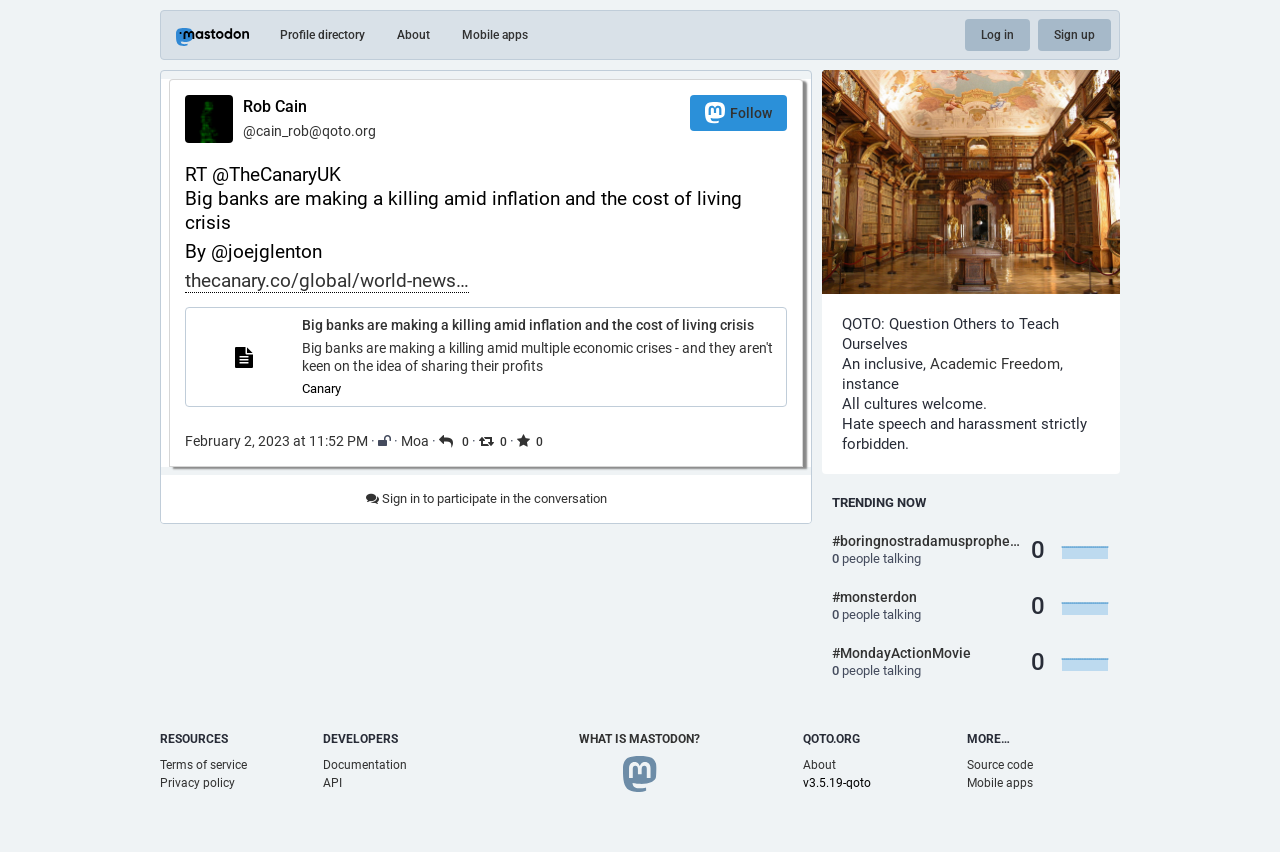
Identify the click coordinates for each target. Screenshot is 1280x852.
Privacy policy (197, 783)
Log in (997, 35)
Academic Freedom (995, 364)
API (332, 783)
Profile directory (322, 35)
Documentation (365, 765)
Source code (1000, 765)
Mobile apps (495, 35)
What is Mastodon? (639, 739)
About (413, 35)
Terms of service (203, 765)
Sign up (1074, 35)
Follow (738, 112)
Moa (415, 441)
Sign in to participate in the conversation (486, 498)
